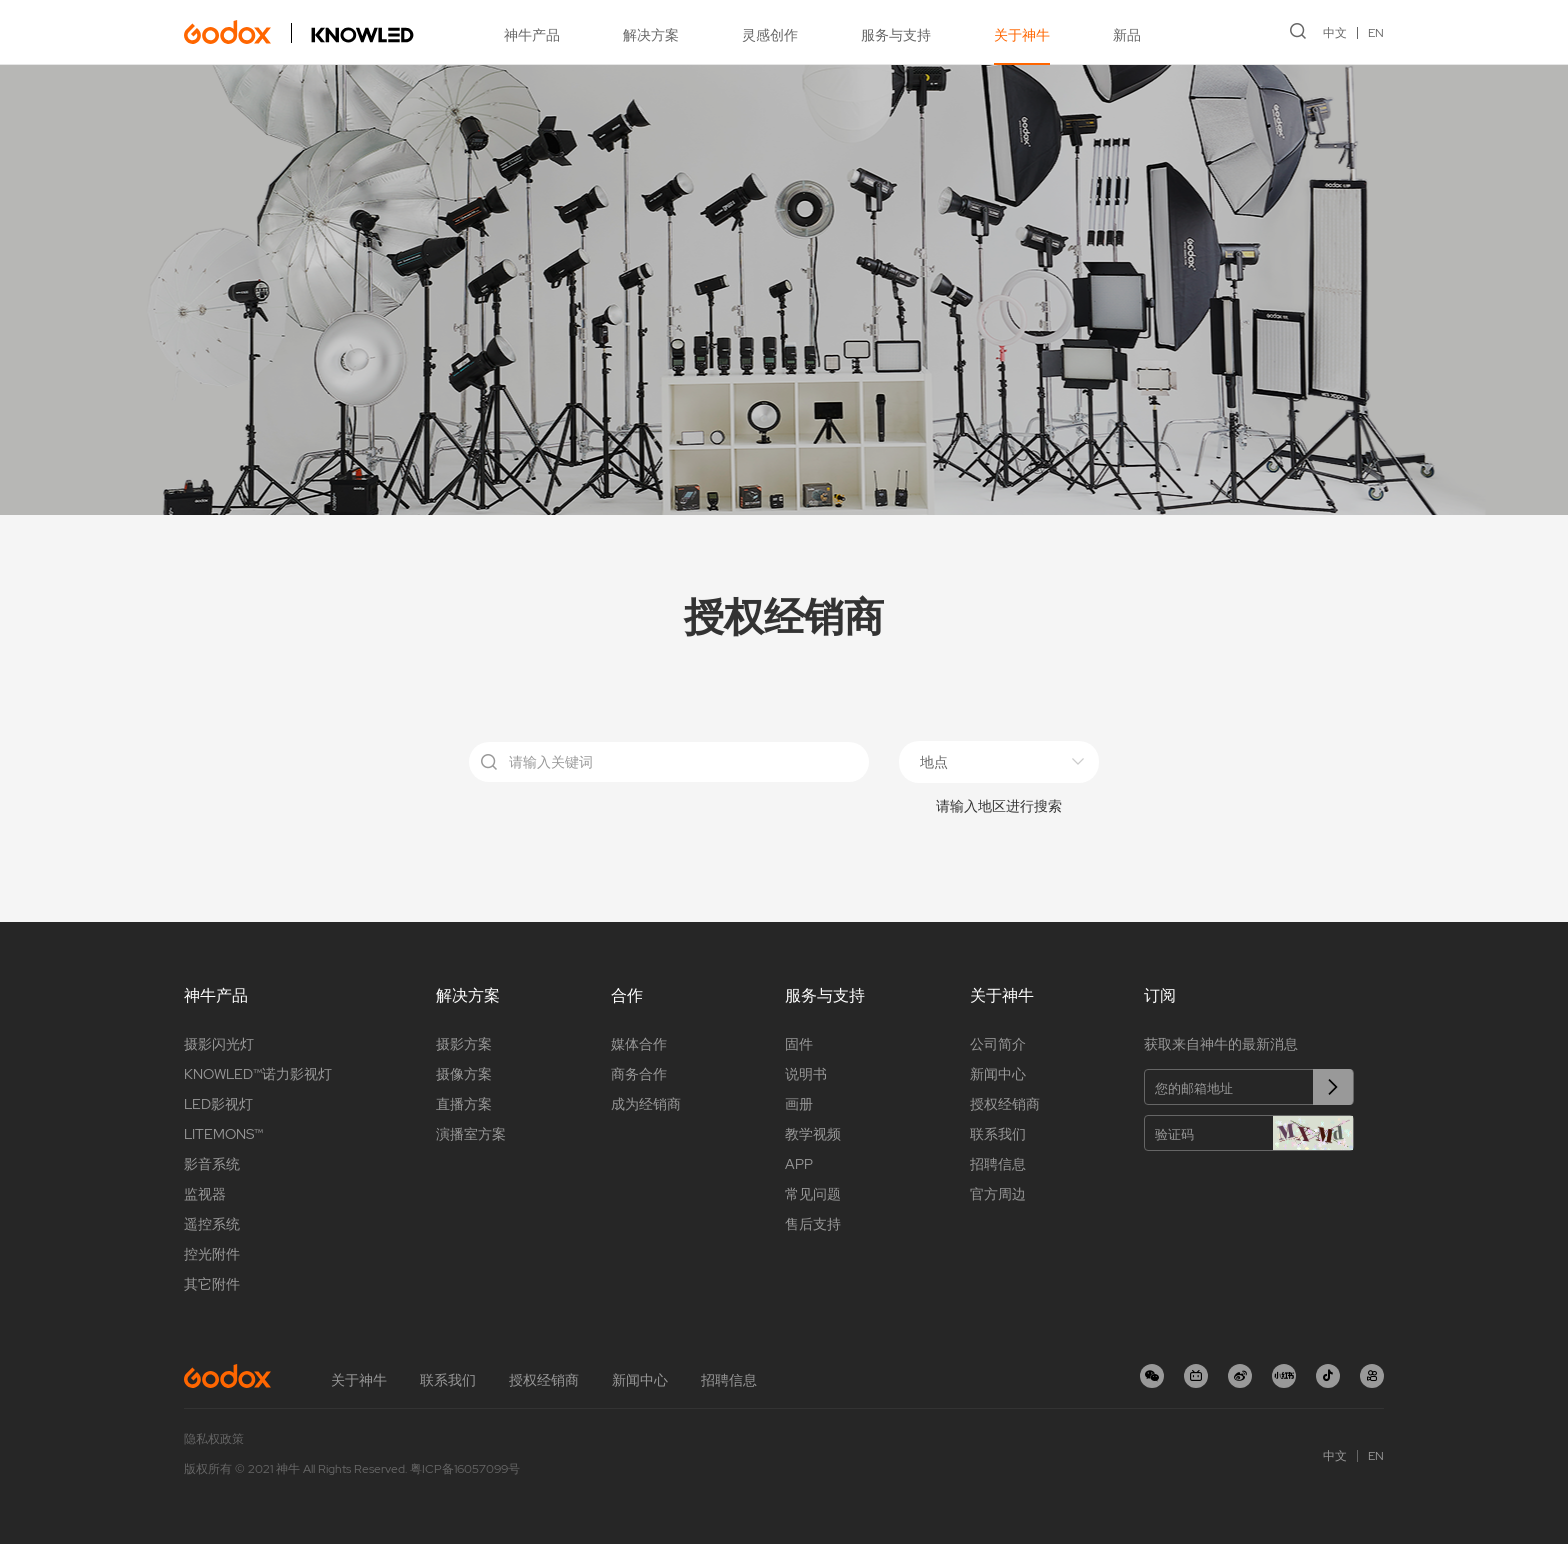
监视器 (205, 1194)
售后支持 (813, 1224)
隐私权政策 (214, 1439)
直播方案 (464, 1104)
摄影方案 (464, 1044)
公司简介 (998, 1044)
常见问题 (813, 1194)
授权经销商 (1005, 1104)
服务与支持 (896, 35)
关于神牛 (1022, 35)
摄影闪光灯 (219, 1044)
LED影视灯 (218, 1104)
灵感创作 (770, 35)
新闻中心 (998, 1074)
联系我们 (998, 1134)
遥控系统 (212, 1224)
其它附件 (212, 1284)
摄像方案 (464, 1074)
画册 (799, 1104)
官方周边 (998, 1194)
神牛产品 (532, 35)
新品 (1127, 35)
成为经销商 (646, 1104)
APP (799, 1164)
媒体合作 (639, 1044)
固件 (799, 1044)
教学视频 (813, 1134)
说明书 (806, 1074)
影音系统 (212, 1164)
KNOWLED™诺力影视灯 (258, 1074)
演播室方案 (471, 1134)
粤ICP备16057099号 (465, 1469)
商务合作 (639, 1074)
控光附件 (212, 1254)
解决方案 (651, 35)
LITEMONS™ (223, 1134)
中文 (1335, 33)
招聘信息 (998, 1164)
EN (1376, 33)
